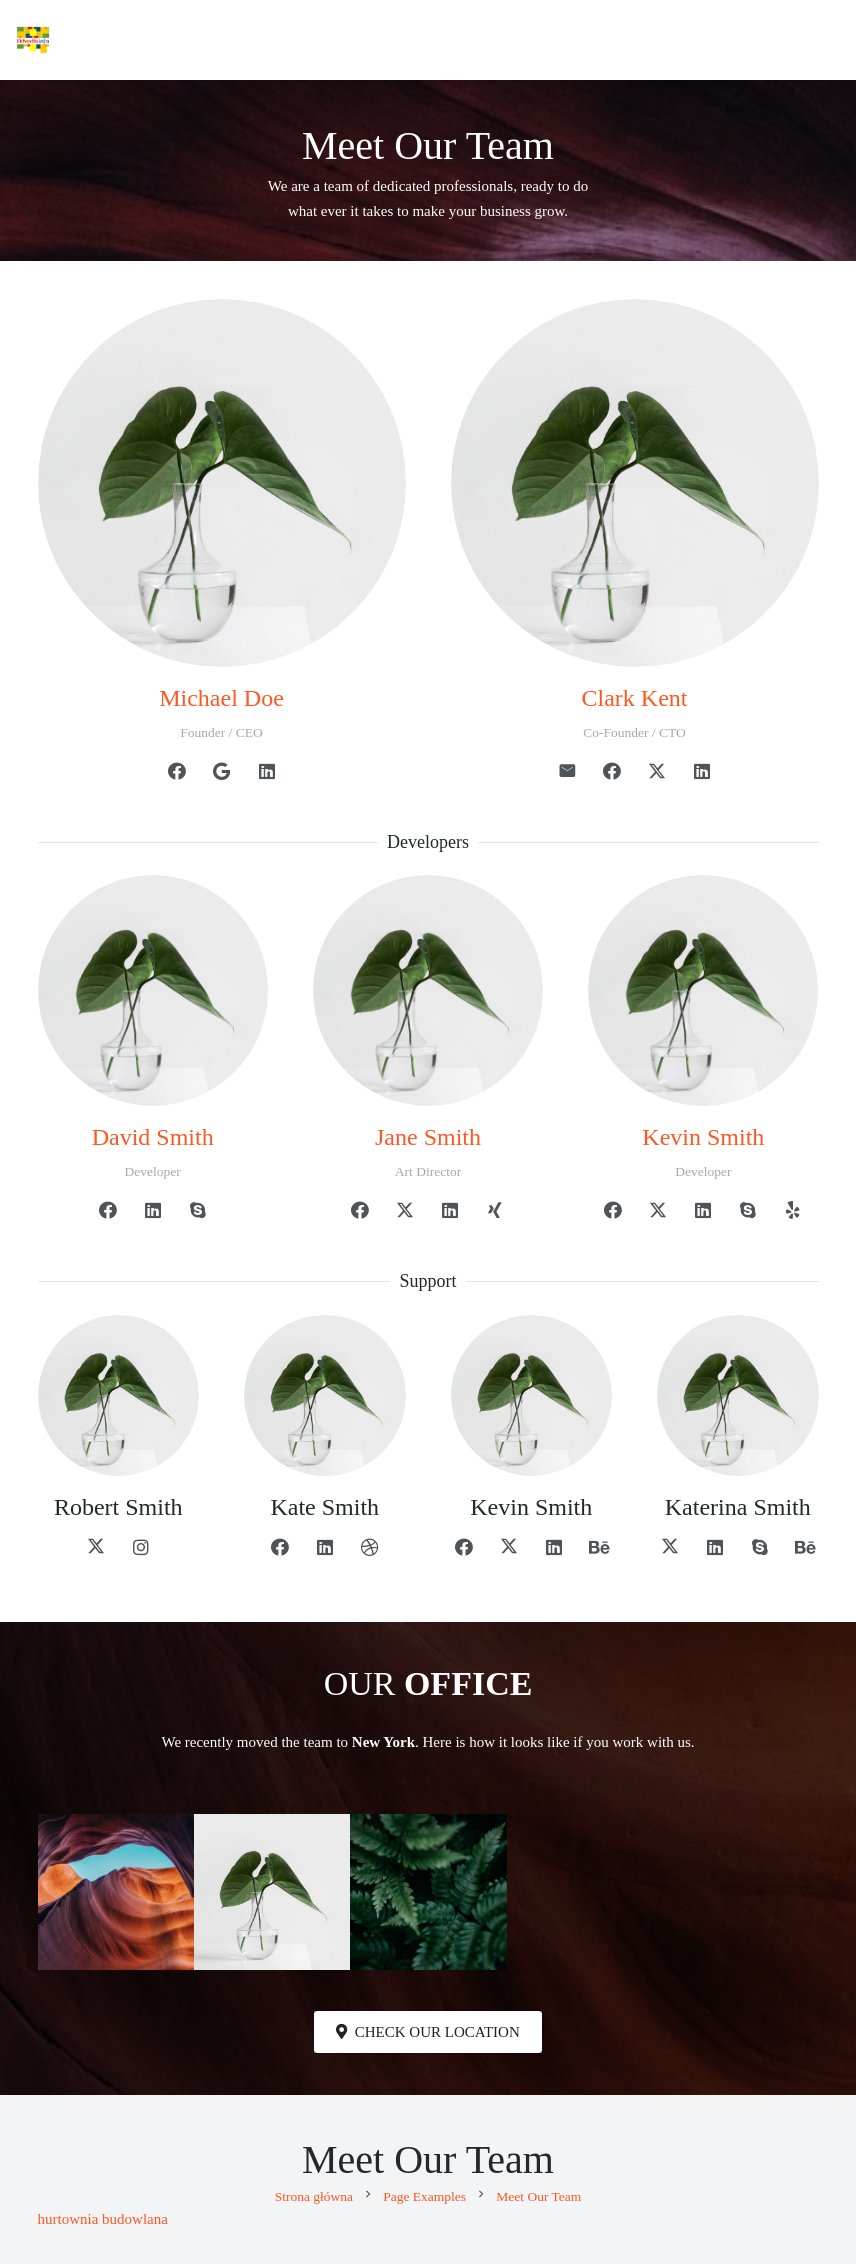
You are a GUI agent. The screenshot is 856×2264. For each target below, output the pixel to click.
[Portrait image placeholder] (428, 1892)
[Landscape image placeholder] (116, 1892)
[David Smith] (153, 990)
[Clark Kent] (635, 483)
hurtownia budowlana (103, 2219)
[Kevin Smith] (703, 990)
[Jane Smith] (428, 990)
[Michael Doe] (222, 483)
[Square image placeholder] (272, 1892)
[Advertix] (33, 40)
